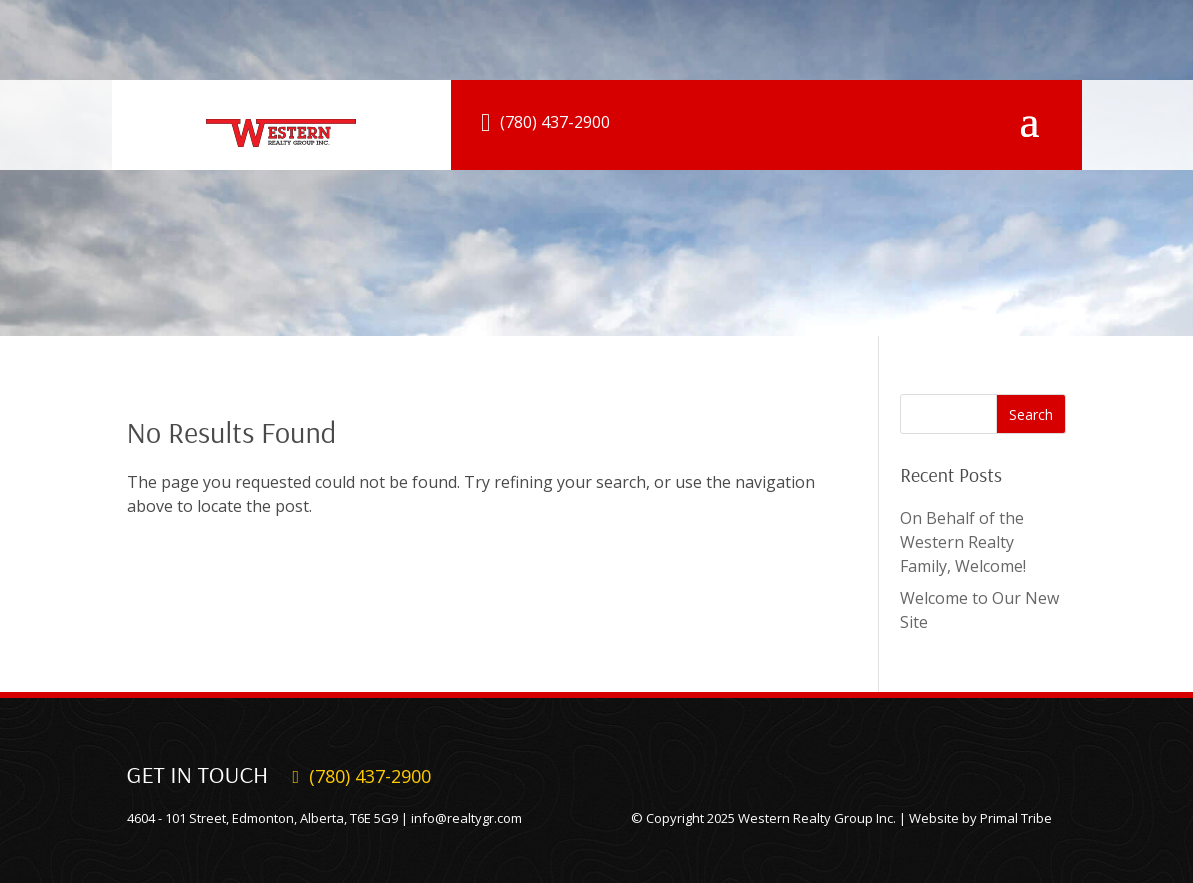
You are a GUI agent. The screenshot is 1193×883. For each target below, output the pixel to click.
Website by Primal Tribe (980, 818)
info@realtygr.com (466, 818)
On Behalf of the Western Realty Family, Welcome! (963, 542)
